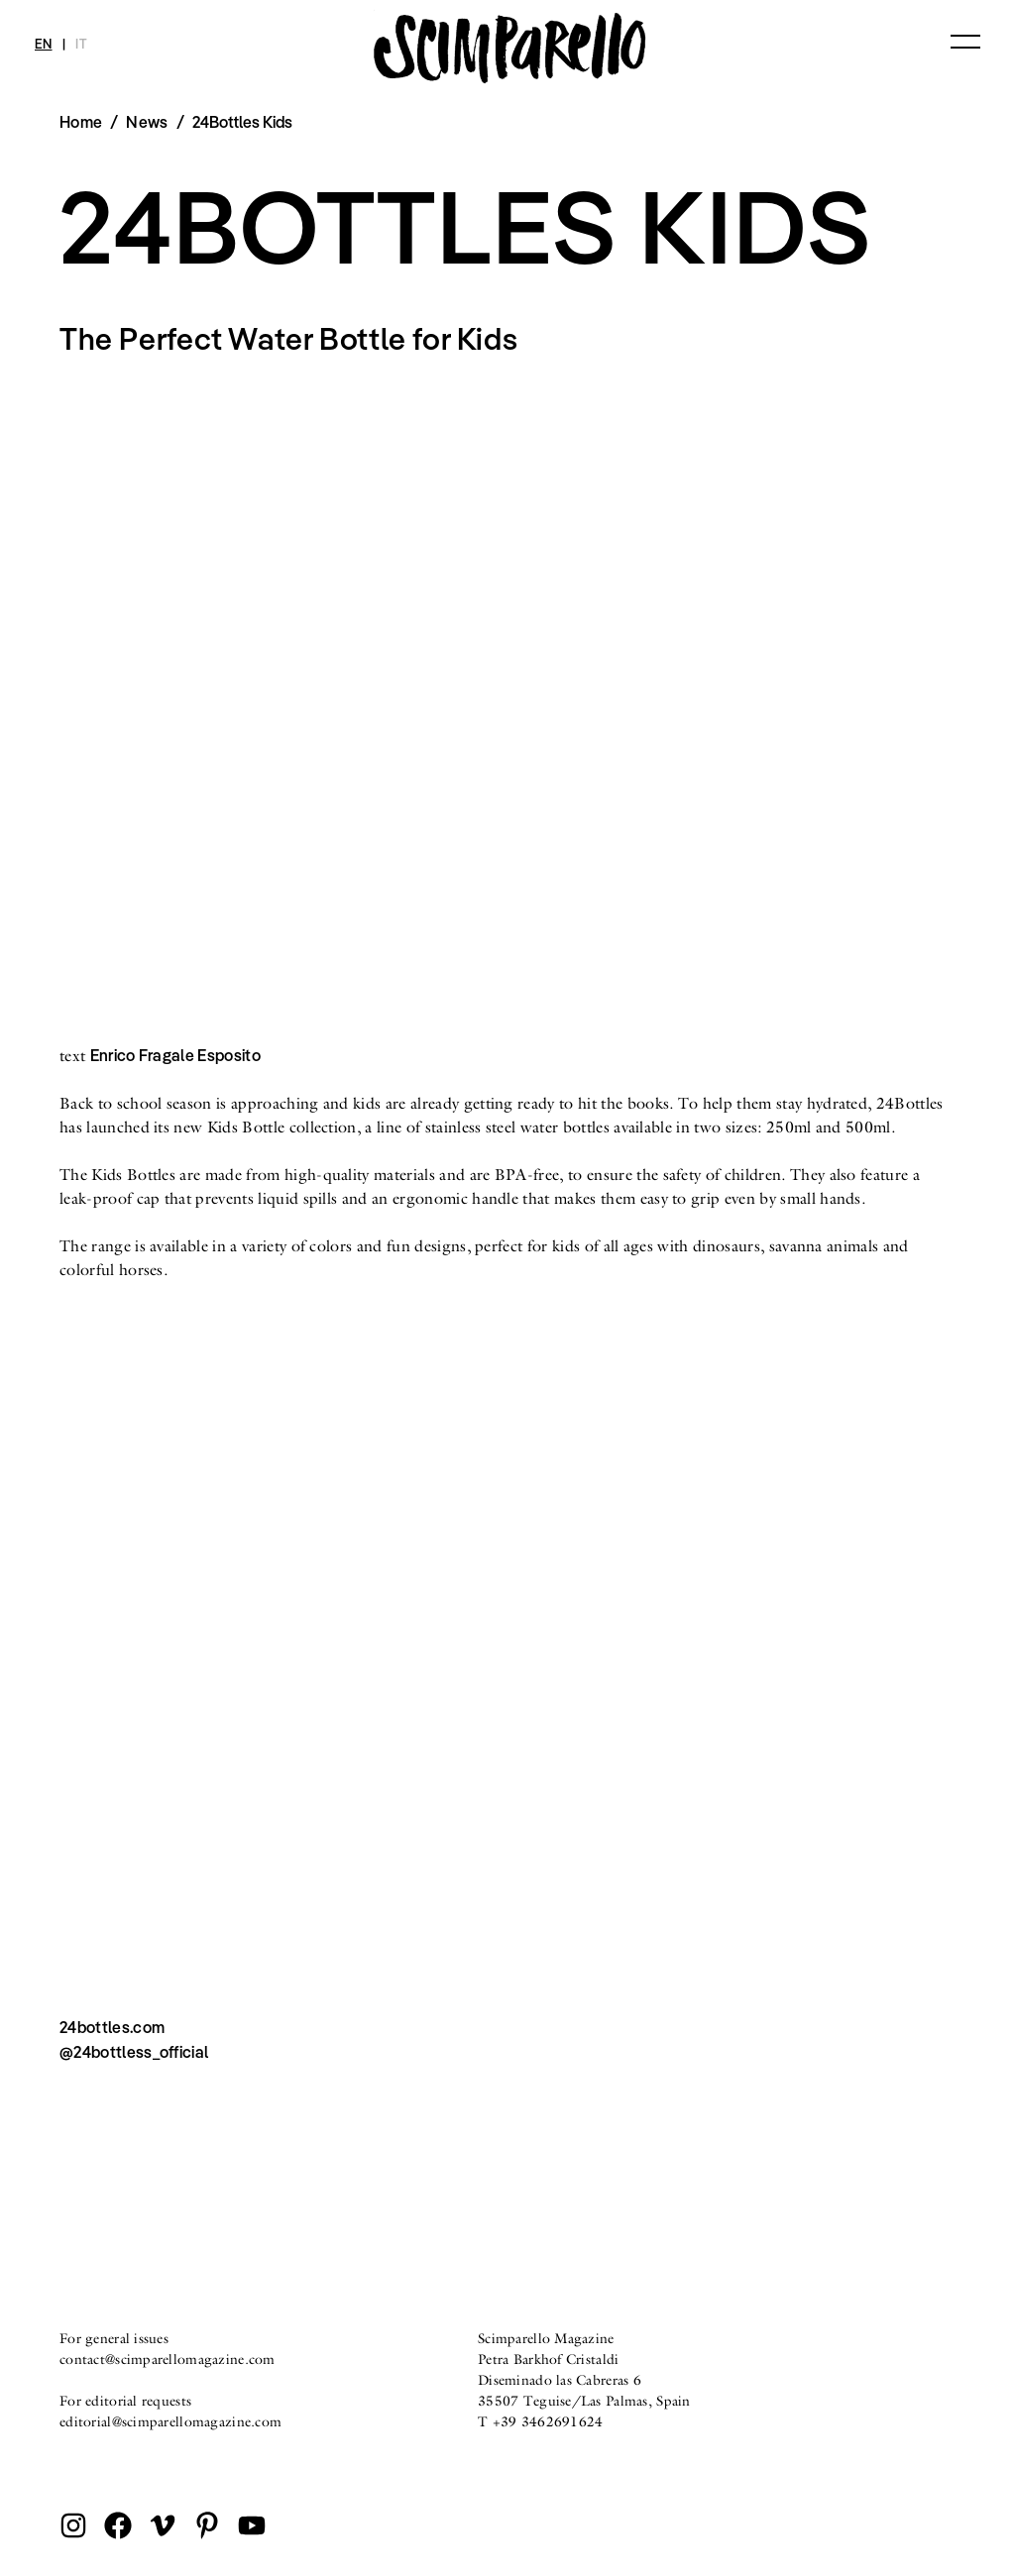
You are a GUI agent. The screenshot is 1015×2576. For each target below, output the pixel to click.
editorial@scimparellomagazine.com (170, 2421)
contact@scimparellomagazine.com (167, 2359)
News (147, 122)
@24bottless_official (133, 2052)
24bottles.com (112, 2027)
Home (80, 122)
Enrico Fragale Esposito (175, 1055)
